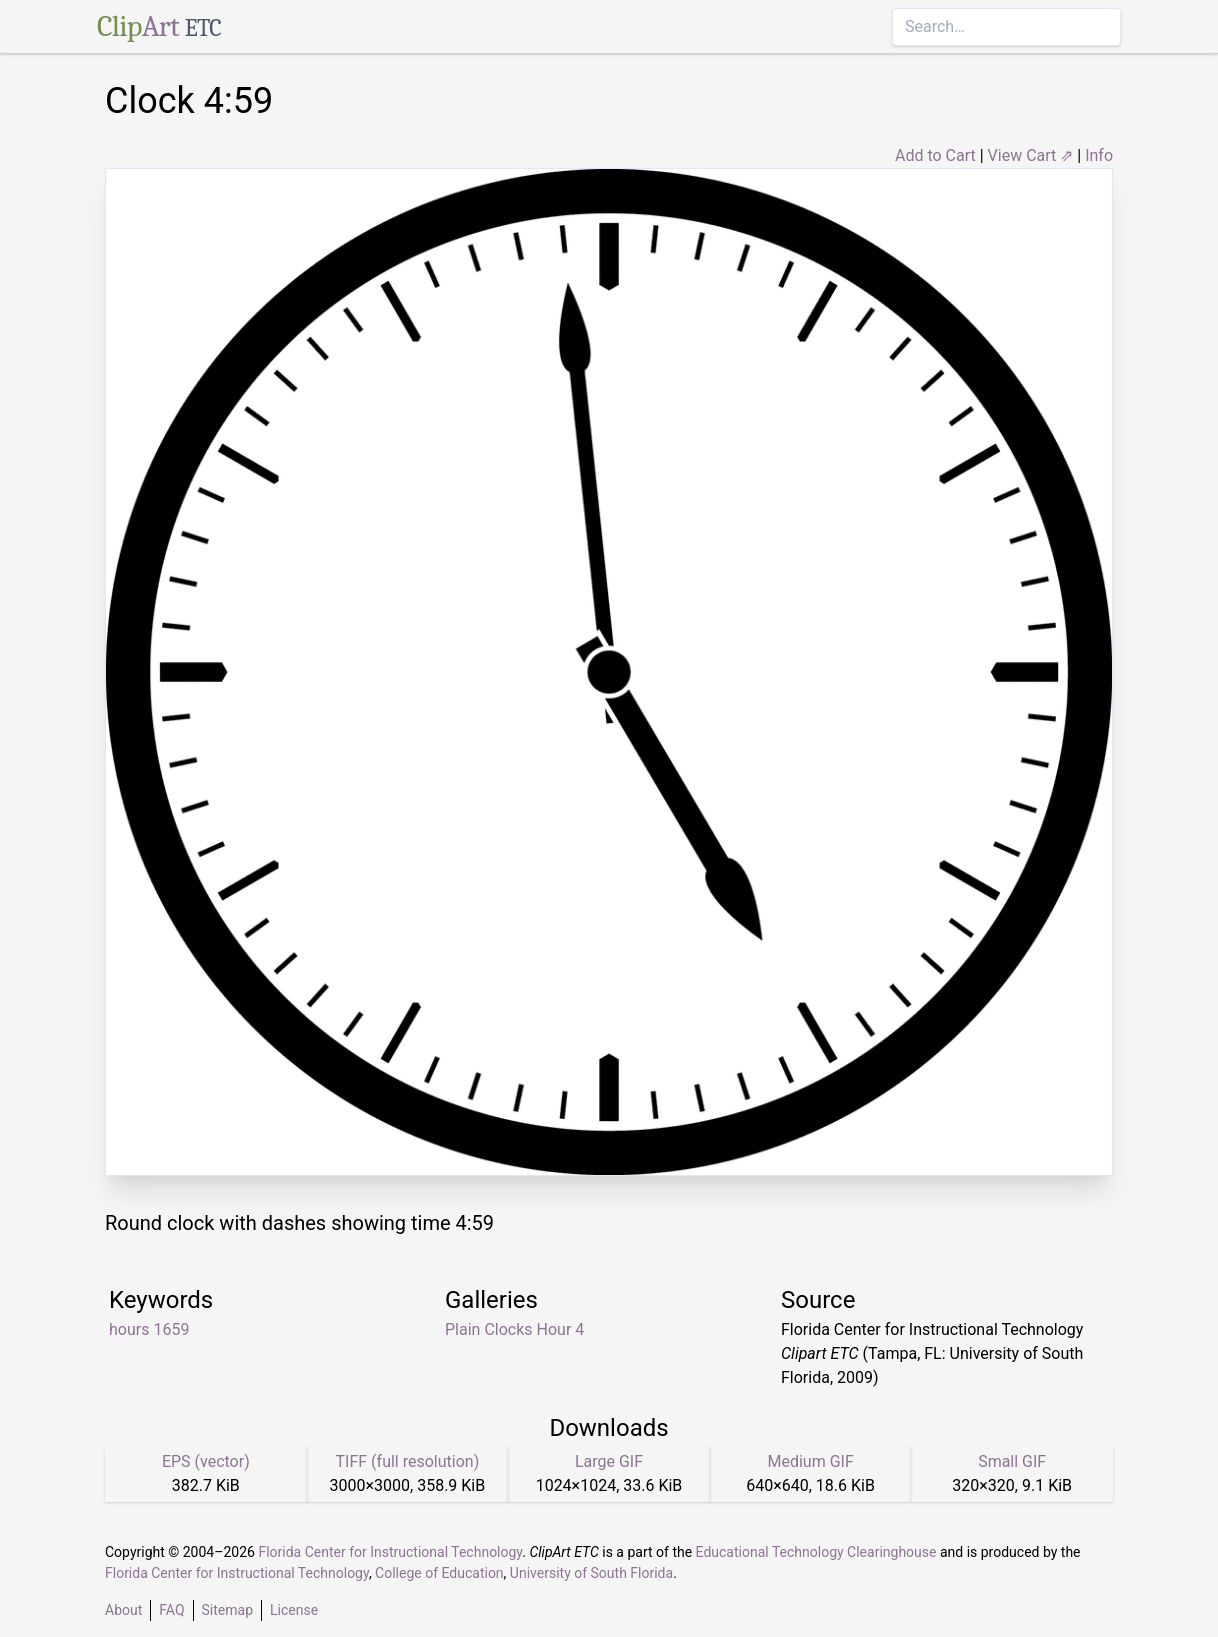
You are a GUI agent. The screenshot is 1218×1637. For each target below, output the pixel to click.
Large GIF (609, 1461)
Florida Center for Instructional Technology (390, 1552)
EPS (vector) (206, 1461)
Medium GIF (810, 1461)
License (294, 1610)
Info (1099, 155)
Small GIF (1012, 1461)
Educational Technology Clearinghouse (816, 1552)
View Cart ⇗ (1031, 155)
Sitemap (227, 1610)
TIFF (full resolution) (408, 1461)
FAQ (171, 1610)
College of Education (439, 1573)
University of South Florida (591, 1573)
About (123, 1610)
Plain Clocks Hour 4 (514, 1329)
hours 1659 (149, 1329)
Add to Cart (935, 155)
